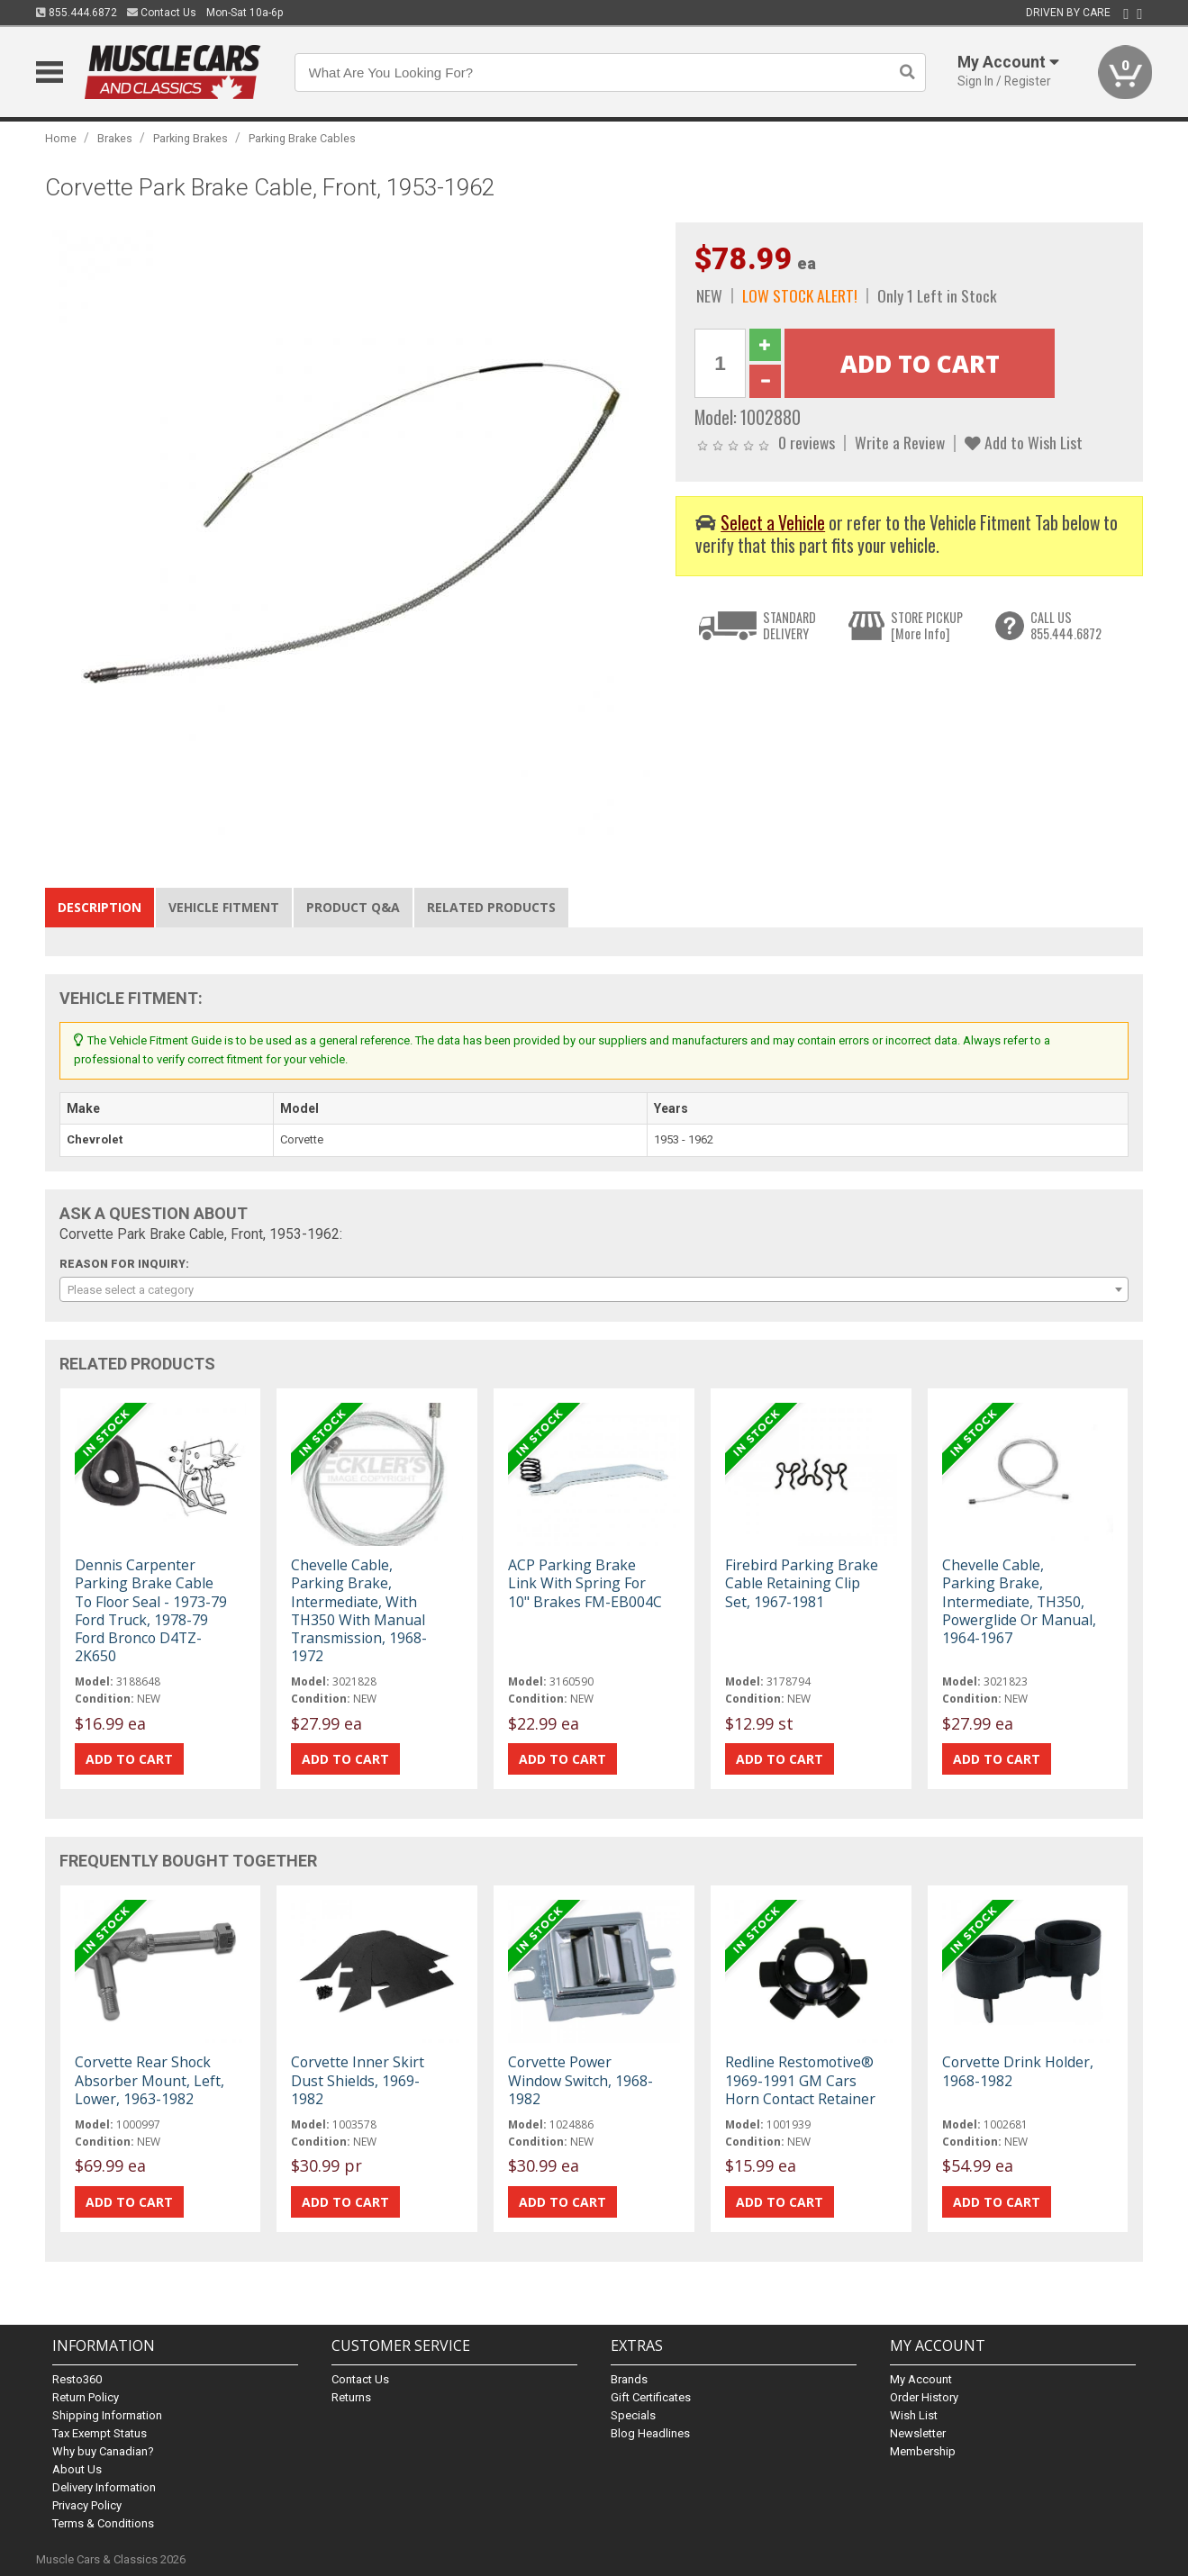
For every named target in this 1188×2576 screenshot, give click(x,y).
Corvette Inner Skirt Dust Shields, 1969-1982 (357, 2080)
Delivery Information (104, 2487)
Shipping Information (107, 2415)
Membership (923, 2451)
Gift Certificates (651, 2397)
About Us (77, 2469)
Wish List (914, 2415)
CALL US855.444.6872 (1066, 625)
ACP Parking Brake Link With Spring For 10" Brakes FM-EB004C (585, 1583)
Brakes (114, 138)
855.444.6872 (76, 12)
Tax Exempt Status (99, 2433)
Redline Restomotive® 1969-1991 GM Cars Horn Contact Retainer (800, 2080)
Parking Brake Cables (302, 138)
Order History (924, 2397)
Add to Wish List (1024, 442)
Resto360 (77, 2379)
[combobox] (594, 1289)
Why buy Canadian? (103, 2451)
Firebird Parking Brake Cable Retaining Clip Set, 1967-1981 (801, 1583)
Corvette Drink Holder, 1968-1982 (1017, 2071)
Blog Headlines (650, 2433)
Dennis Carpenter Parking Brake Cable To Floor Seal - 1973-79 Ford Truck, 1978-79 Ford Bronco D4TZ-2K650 (151, 1610)
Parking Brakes (190, 138)
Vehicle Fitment (223, 907)
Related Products (491, 907)
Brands (629, 2379)
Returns (351, 2397)
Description (99, 907)
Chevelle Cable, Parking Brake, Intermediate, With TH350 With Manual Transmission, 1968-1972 (359, 1610)
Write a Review (900, 442)
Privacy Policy (87, 2505)
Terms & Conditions (103, 2523)
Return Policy (85, 2397)
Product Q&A (353, 907)
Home (61, 138)
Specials (633, 2415)
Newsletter (918, 2433)
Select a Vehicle (773, 523)
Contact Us (161, 12)
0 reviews (806, 442)
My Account (921, 2379)
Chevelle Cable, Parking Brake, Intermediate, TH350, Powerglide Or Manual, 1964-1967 (1019, 1601)
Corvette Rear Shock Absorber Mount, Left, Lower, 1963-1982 (149, 2080)
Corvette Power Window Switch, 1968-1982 (580, 2080)
